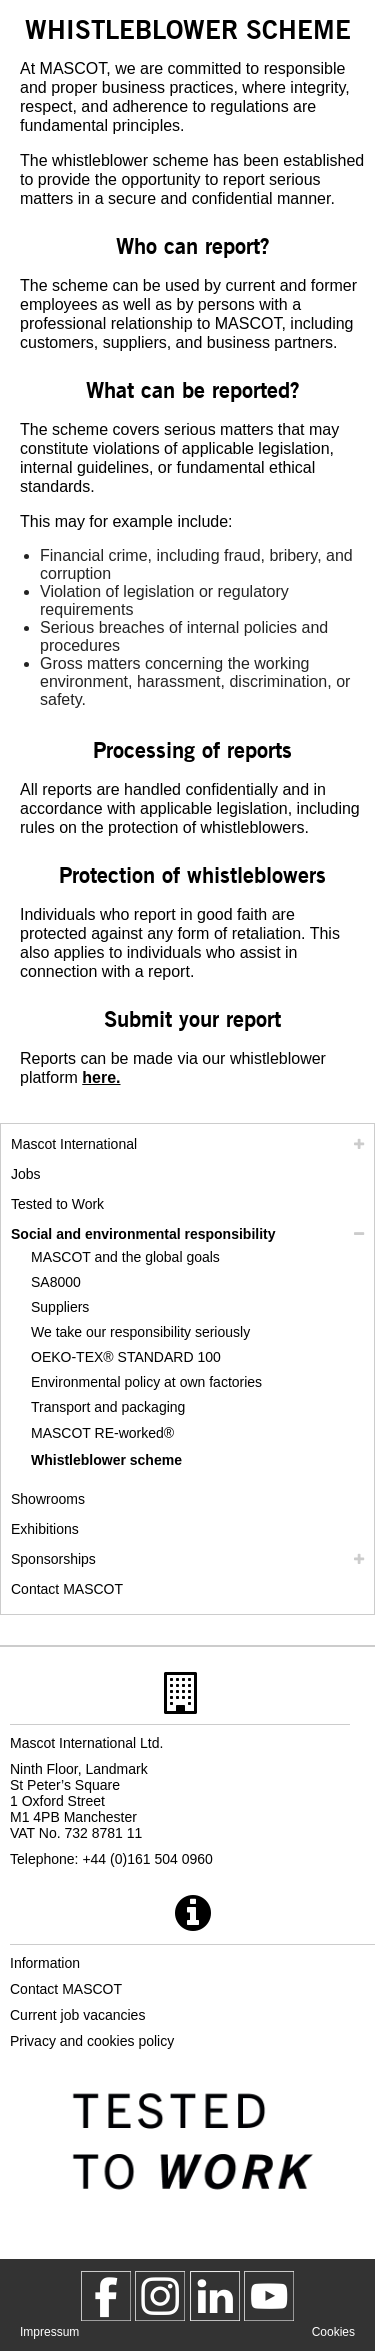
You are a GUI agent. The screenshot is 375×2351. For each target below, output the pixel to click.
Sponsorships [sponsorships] (53, 1559)
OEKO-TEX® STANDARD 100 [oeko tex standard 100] (126, 1357)
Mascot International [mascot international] (74, 1144)
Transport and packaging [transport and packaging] (108, 1407)
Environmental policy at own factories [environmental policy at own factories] (146, 1382)
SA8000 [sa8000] (56, 1282)
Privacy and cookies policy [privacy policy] (92, 2041)
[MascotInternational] (269, 2296)
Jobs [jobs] (26, 1174)
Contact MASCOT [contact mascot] (67, 1589)
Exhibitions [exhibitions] (45, 1529)
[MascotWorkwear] (106, 2296)
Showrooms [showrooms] (48, 1499)
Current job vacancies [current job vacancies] (77, 2015)
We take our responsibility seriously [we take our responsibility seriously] (140, 1332)
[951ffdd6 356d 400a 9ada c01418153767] (101, 1077)
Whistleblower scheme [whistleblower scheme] (106, 1460)
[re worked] (146, 1433)
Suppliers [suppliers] (60, 1307)
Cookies (333, 2332)
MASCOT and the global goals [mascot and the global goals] (125, 1257)
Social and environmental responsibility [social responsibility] (143, 1234)
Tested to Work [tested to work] (57, 1204)
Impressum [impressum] (49, 2332)
